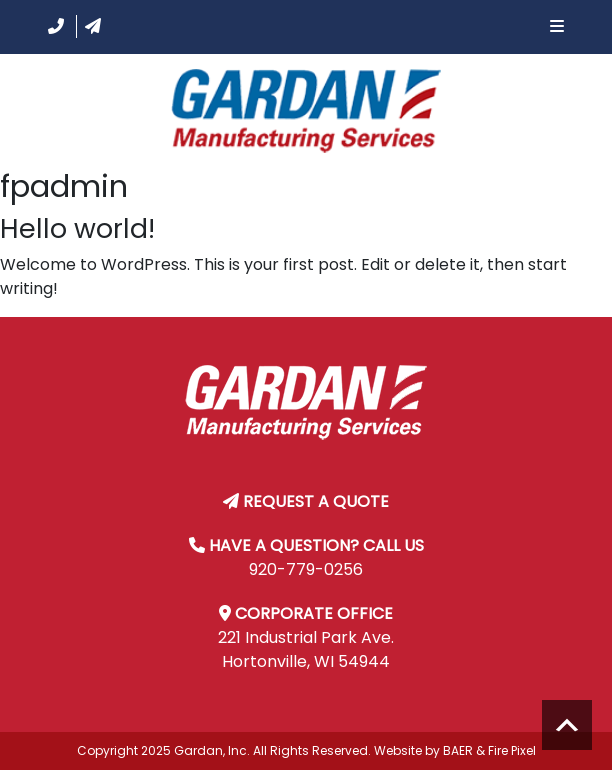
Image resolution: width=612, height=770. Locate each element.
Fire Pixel (512, 750)
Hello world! (77, 228)
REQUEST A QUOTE (316, 501)
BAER (458, 750)
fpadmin (64, 186)
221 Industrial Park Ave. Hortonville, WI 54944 (306, 649)
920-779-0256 (306, 569)
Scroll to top (567, 725)
